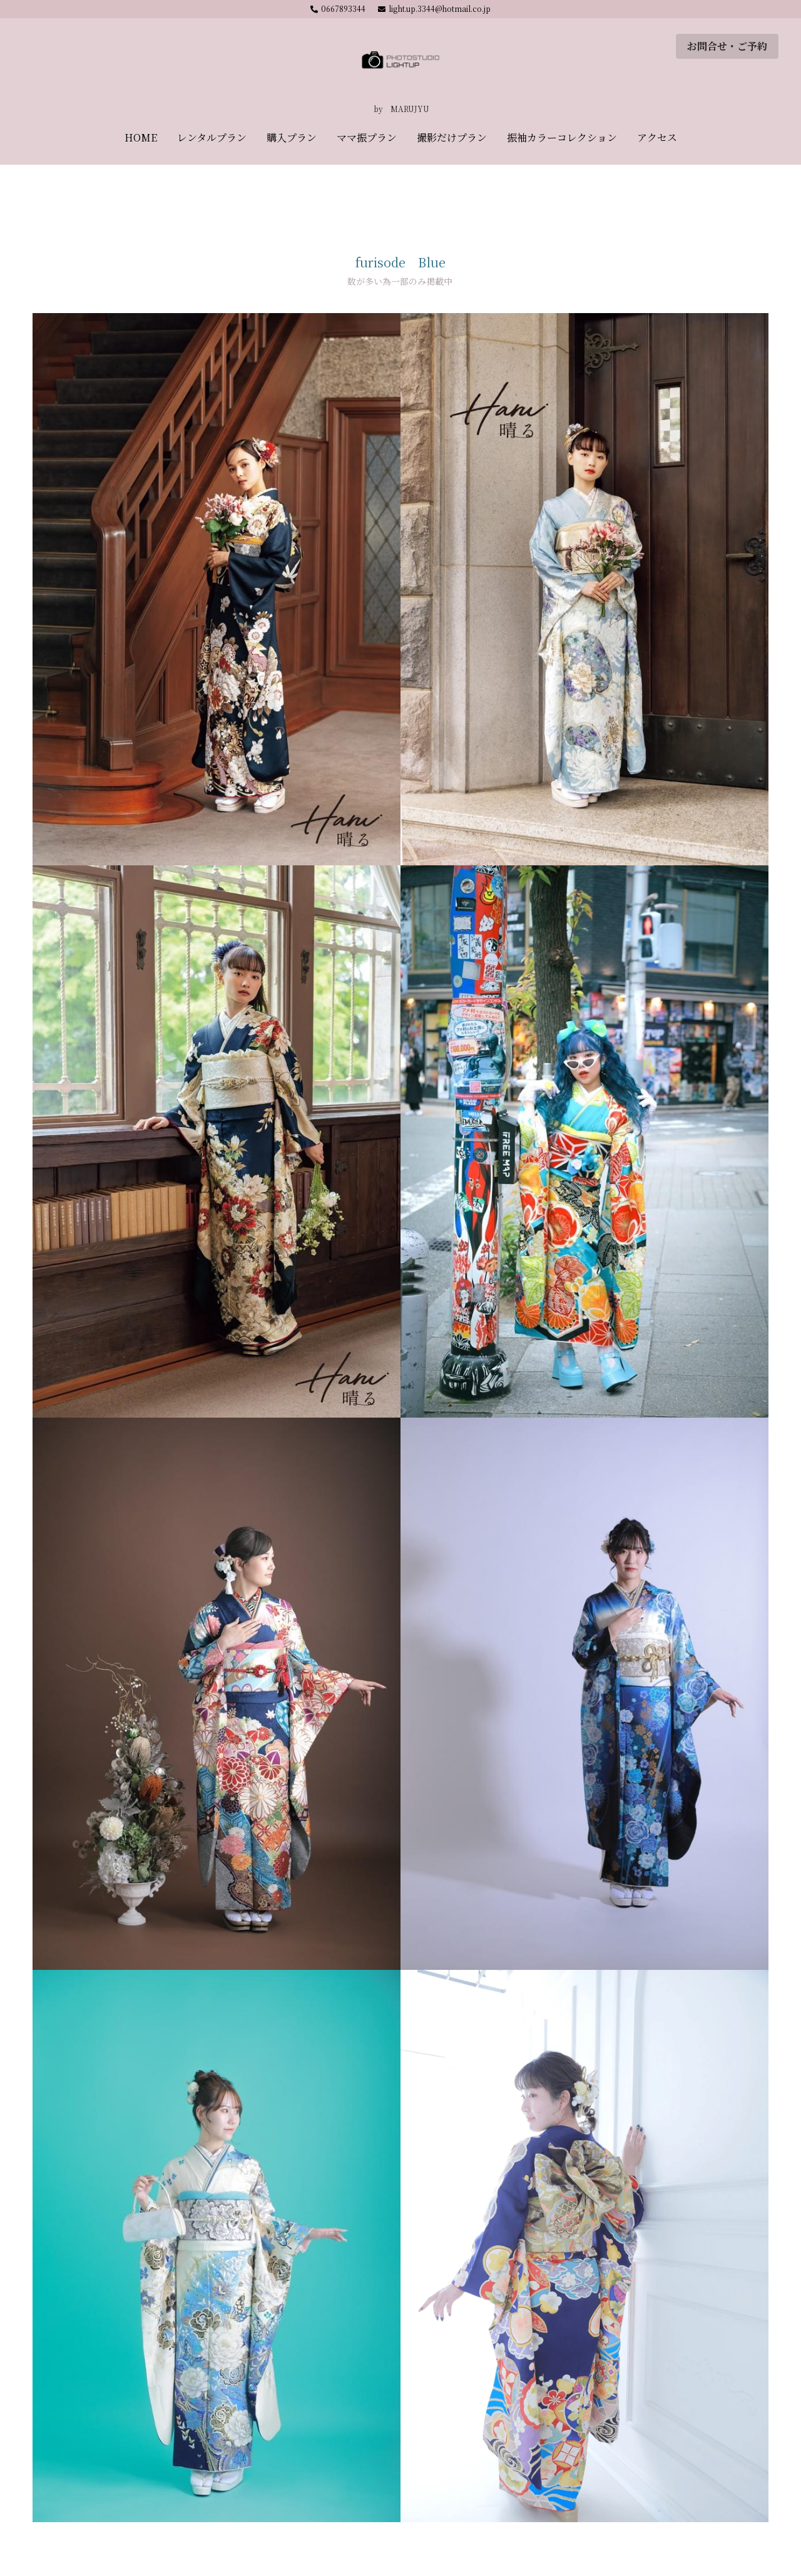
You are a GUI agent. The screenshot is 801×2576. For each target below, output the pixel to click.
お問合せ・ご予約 (727, 46)
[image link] (400, 61)
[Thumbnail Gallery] (216, 589)
